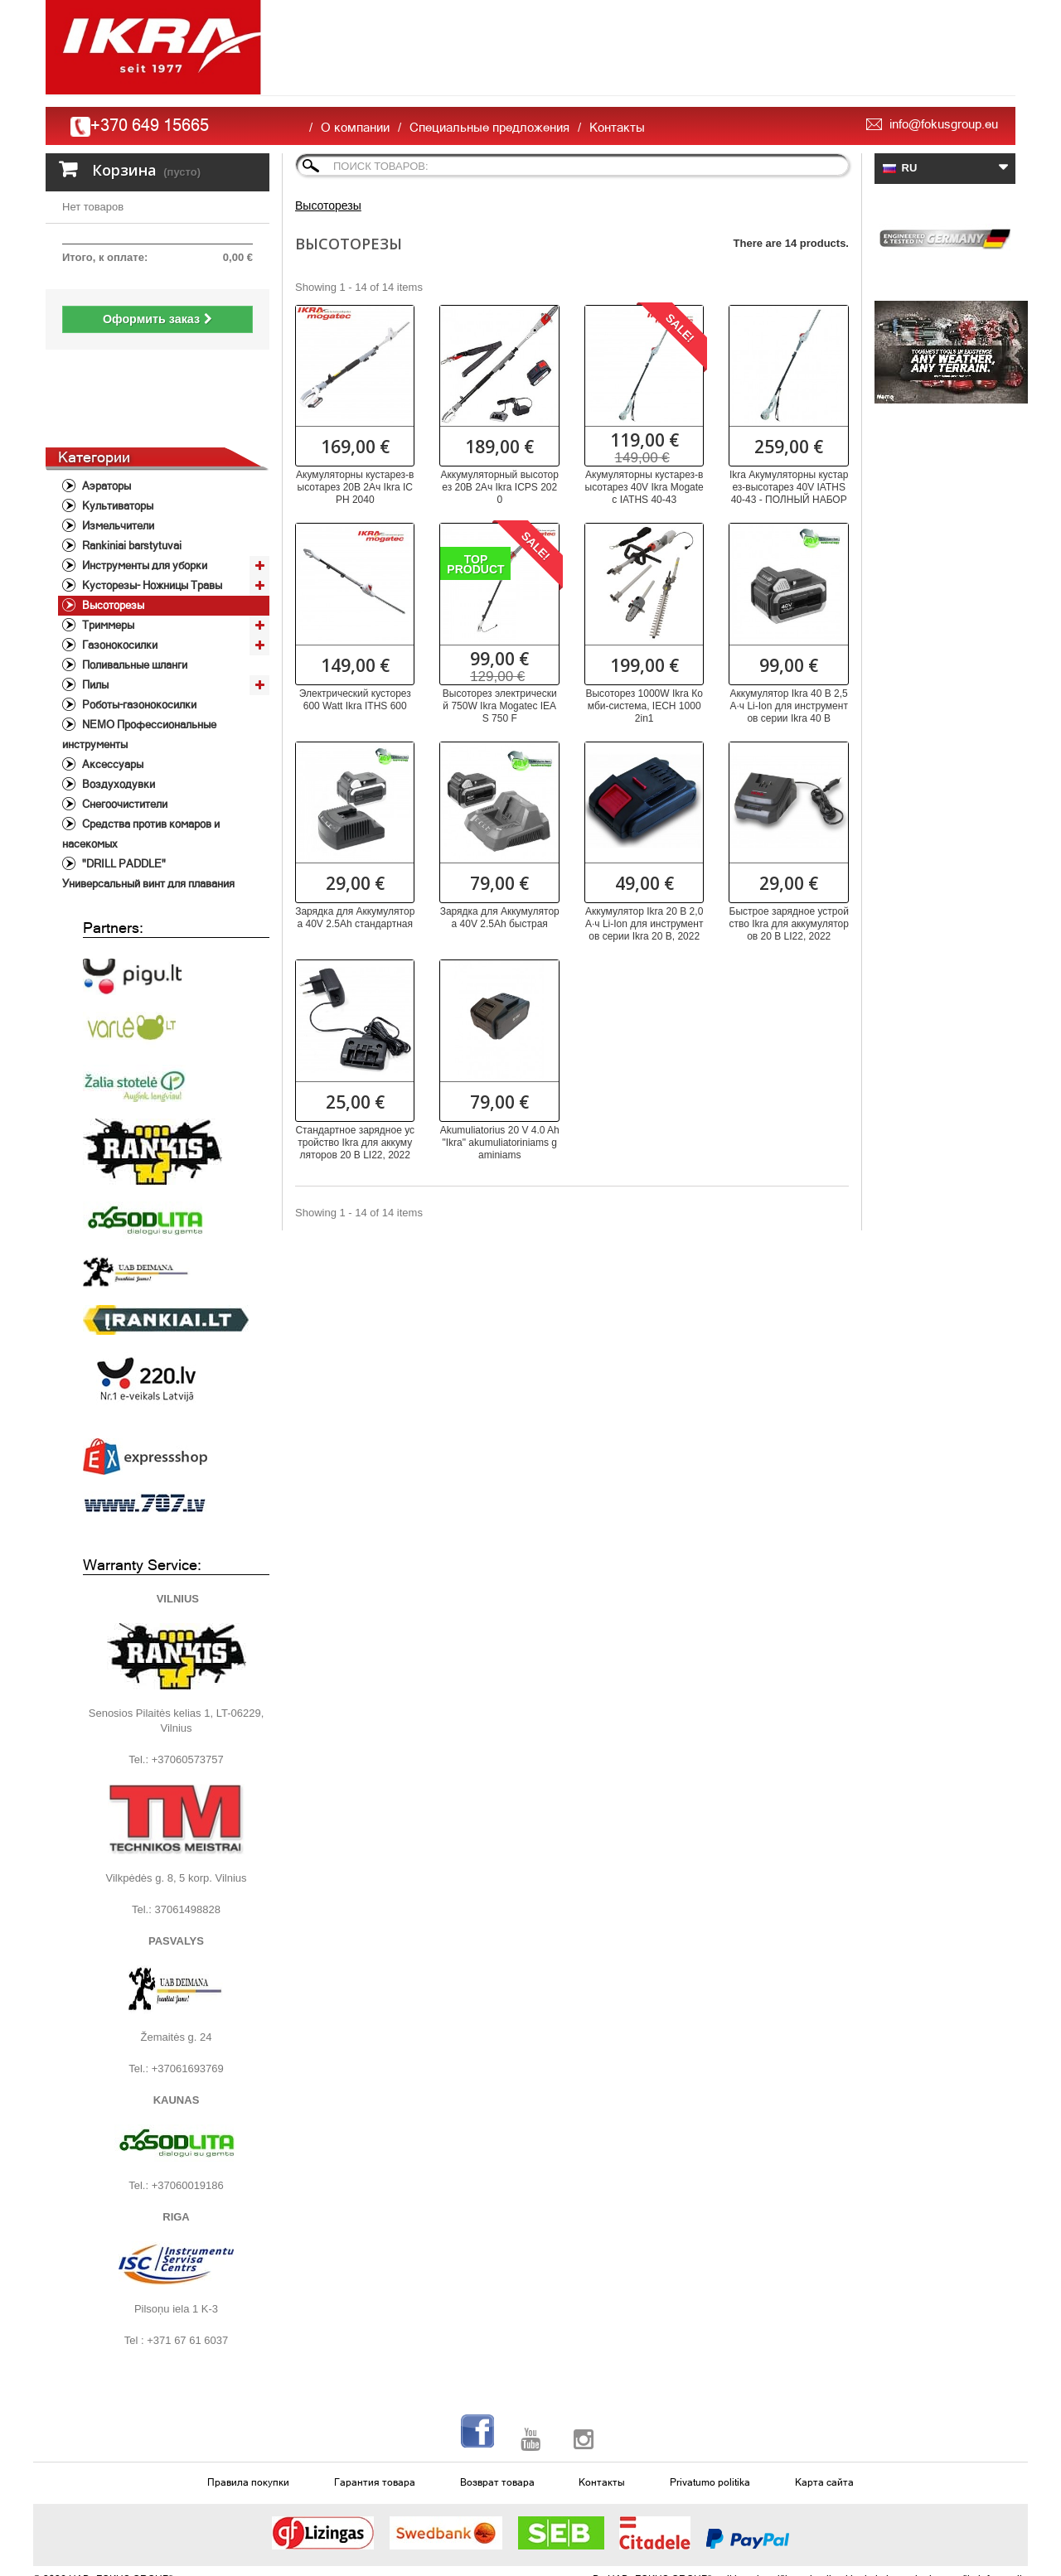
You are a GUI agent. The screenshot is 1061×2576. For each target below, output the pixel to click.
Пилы (94, 612)
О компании (355, 127)
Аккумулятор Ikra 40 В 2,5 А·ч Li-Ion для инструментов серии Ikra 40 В (789, 706)
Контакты (617, 127)
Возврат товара (497, 2409)
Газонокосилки (118, 572)
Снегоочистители (123, 731)
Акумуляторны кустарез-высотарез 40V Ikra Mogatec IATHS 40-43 (644, 487)
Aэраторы (105, 413)
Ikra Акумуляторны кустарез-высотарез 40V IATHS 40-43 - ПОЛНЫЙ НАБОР (788, 487)
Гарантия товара (374, 2409)
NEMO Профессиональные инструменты (139, 661)
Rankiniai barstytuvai (131, 472)
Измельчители (117, 453)
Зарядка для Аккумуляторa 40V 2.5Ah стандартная (354, 918)
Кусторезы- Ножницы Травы (151, 512)
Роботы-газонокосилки (138, 632)
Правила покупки (248, 2409)
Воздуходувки (117, 711)
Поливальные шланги (133, 592)
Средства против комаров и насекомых (141, 761)
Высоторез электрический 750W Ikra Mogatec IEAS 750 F (500, 706)
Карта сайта (824, 2409)
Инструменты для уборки (143, 492)
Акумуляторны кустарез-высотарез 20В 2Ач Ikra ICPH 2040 (355, 487)
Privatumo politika (710, 2409)
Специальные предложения (489, 127)
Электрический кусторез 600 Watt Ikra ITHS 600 (355, 700)
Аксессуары (111, 691)
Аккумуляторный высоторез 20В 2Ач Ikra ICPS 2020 (500, 487)
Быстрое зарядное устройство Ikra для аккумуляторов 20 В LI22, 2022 (788, 924)
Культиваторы (116, 433)
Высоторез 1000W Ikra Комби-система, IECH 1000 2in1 (644, 706)
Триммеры (107, 552)
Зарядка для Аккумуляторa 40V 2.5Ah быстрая (500, 918)
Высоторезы (112, 532)
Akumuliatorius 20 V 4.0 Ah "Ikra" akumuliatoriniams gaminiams (500, 1142)
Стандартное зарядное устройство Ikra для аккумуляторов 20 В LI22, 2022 (354, 1142)
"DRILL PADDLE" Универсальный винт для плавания (148, 801)
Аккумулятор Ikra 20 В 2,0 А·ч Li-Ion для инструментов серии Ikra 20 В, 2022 (644, 924)
